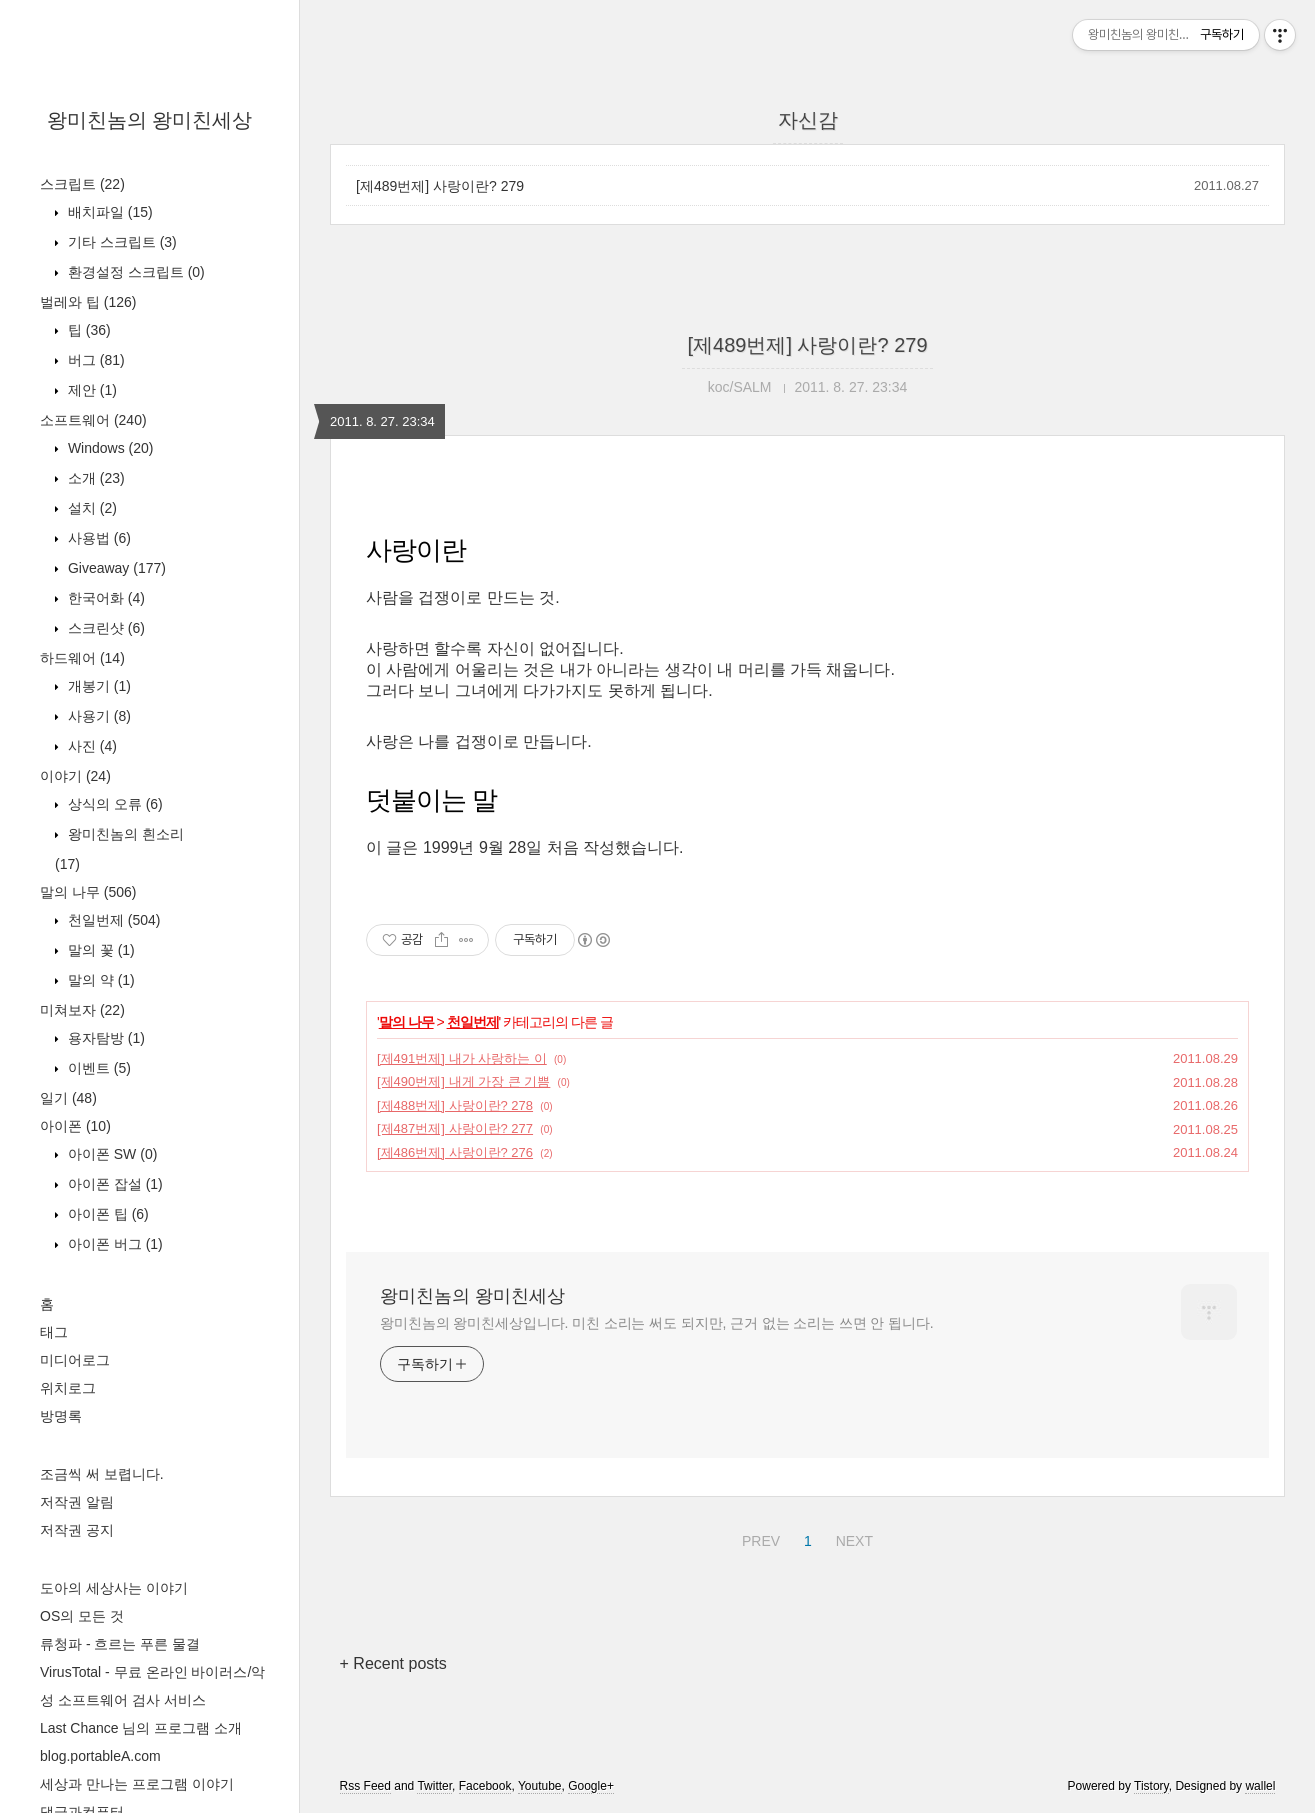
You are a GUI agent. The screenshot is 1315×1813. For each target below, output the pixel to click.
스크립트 (82, 184)
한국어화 (104, 598)
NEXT (852, 1538)
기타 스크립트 (120, 242)
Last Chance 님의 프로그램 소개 (141, 1728)
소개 (94, 478)
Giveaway (115, 568)
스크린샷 (104, 628)
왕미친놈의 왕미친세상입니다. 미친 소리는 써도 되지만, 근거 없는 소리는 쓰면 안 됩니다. (656, 1323)
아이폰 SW (110, 1154)
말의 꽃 (99, 950)
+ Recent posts (393, 1663)
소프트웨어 (93, 420)
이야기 (75, 776)
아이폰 (75, 1126)
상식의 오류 (113, 804)
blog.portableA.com (100, 1756)
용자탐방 (104, 1038)
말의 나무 (88, 892)
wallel (1260, 1786)
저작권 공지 (77, 1530)
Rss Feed (365, 1786)
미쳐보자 (82, 1010)
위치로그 (68, 1388)
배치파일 (108, 212)
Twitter (434, 1786)
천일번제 (112, 920)
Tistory (1151, 1786)
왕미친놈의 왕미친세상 (150, 120)
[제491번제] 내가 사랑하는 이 (462, 1058)
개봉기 (97, 686)
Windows (108, 448)
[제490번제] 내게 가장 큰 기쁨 (463, 1081)
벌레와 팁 (88, 302)
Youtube (540, 1786)
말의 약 (99, 980)
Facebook (485, 1786)
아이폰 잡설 (113, 1184)
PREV (758, 1538)
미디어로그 (75, 1360)
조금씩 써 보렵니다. (102, 1474)
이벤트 (97, 1068)
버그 (94, 360)
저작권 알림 (77, 1502)
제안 (90, 390)
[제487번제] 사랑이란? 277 (455, 1128)
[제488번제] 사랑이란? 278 (455, 1105)
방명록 (61, 1416)
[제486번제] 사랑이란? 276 (455, 1152)
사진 (90, 746)
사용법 (97, 538)
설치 (90, 508)
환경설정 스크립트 (134, 272)
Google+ (591, 1786)
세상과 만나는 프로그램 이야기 (137, 1784)
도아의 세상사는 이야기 (114, 1588)
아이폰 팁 (106, 1214)
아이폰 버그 (113, 1244)
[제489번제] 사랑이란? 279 (440, 186)
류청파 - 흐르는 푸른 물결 (120, 1644)
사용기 (97, 716)
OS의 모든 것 (82, 1616)
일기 (68, 1098)
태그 (54, 1332)
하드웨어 (82, 658)
